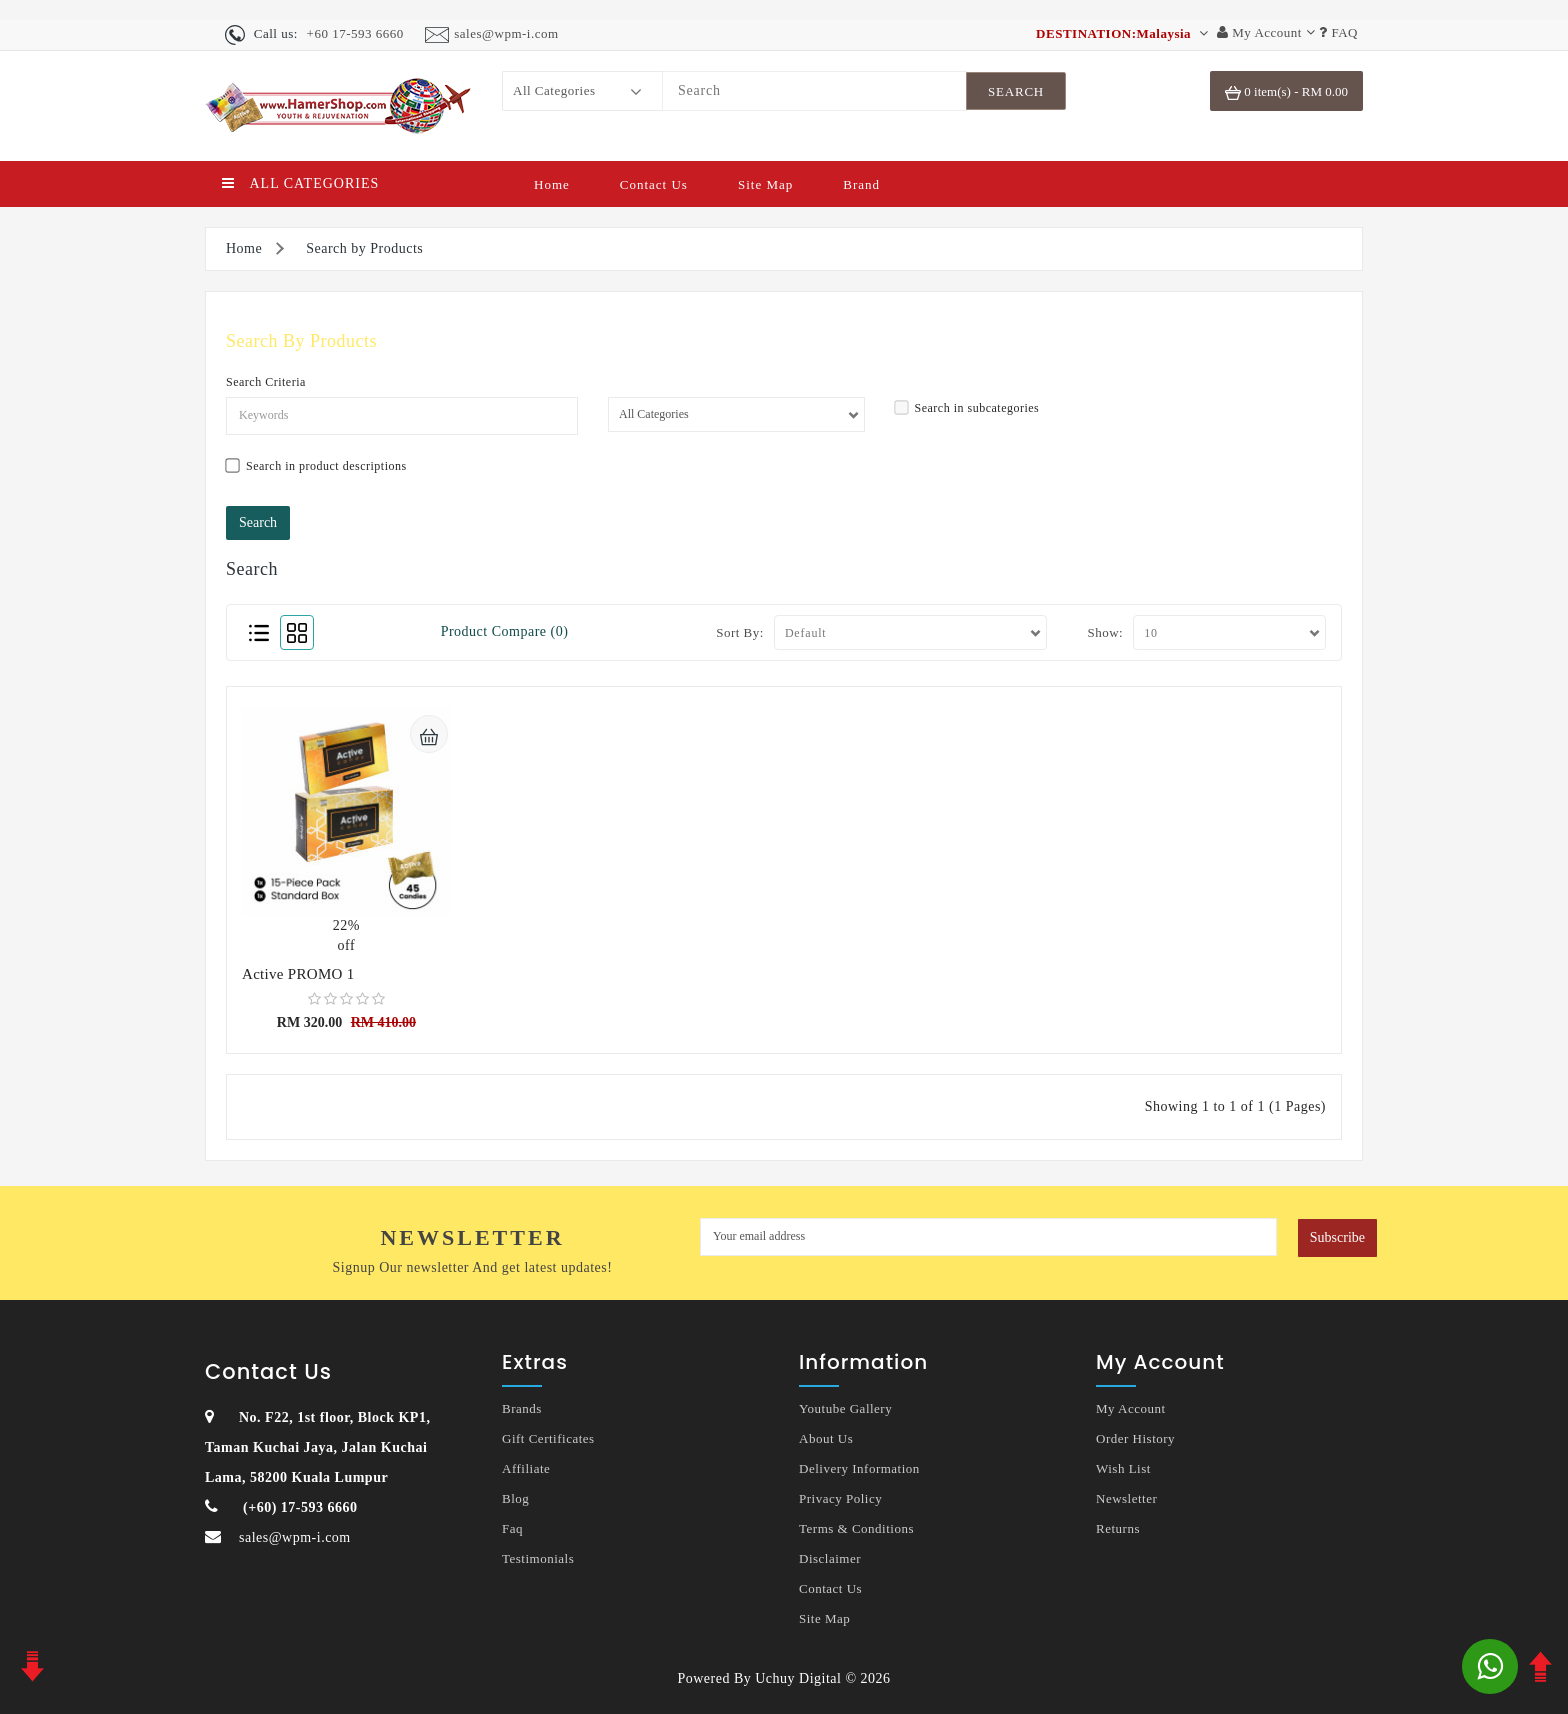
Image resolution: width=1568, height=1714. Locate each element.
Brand (861, 184)
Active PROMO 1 (298, 974)
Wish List (1123, 1468)
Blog (515, 1498)
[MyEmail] (988, 1237)
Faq (512, 1528)
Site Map (765, 184)
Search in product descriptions (316, 465)
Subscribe (1337, 1237)
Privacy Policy (840, 1498)
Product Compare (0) (505, 631)
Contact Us (654, 184)
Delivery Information (859, 1468)
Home (552, 184)
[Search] (814, 91)
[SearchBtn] (1016, 91)
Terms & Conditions (856, 1528)
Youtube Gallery (845, 1408)
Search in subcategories (967, 407)
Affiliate (526, 1468)
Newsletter (1126, 1498)
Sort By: (740, 632)
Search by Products (364, 248)
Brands (522, 1408)
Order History (1135, 1438)
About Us (826, 1438)
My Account (1131, 1408)
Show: (1105, 632)
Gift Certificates (548, 1438)
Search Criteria (266, 382)
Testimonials (538, 1558)
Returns (1118, 1528)
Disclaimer (830, 1558)
